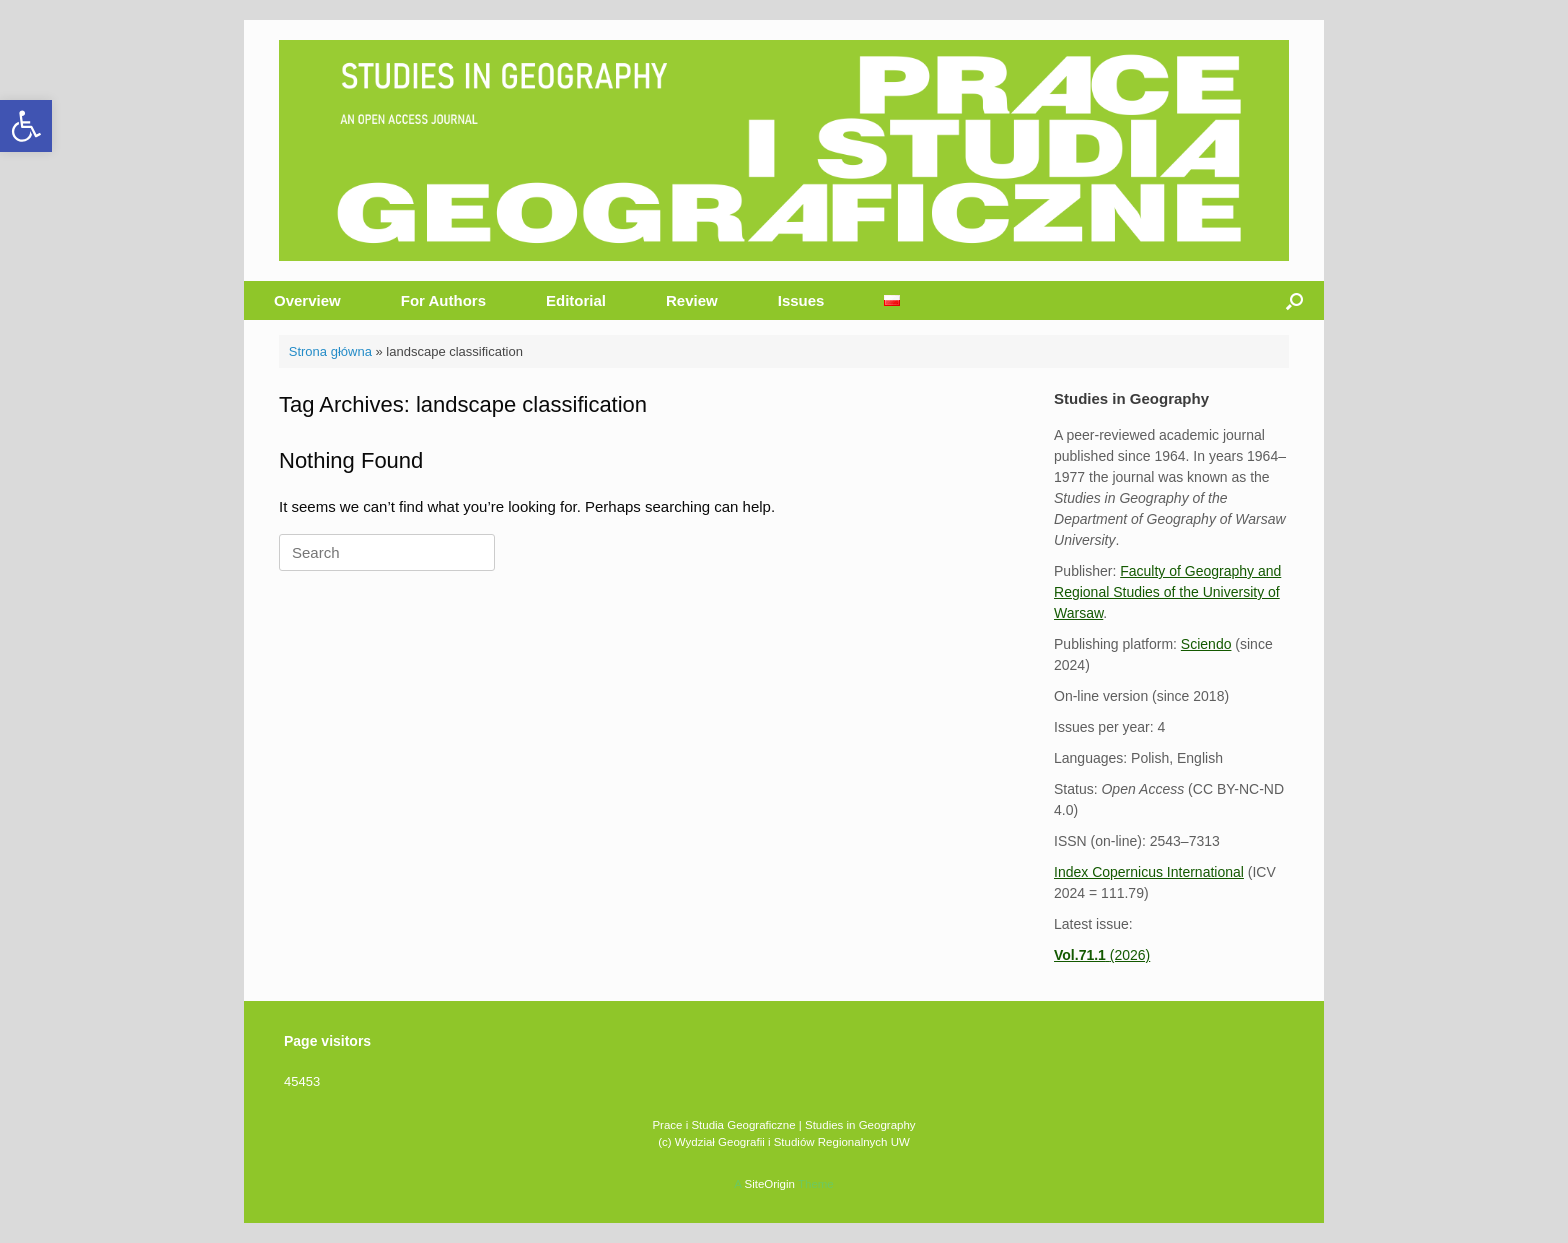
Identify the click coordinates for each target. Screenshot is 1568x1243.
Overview (307, 300)
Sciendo (1206, 644)
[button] (26, 126)
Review (692, 300)
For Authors (443, 300)
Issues (801, 300)
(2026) (1102, 955)
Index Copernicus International (1149, 872)
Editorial (576, 300)
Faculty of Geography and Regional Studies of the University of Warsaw (1167, 592)
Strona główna (330, 351)
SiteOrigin (769, 1184)
